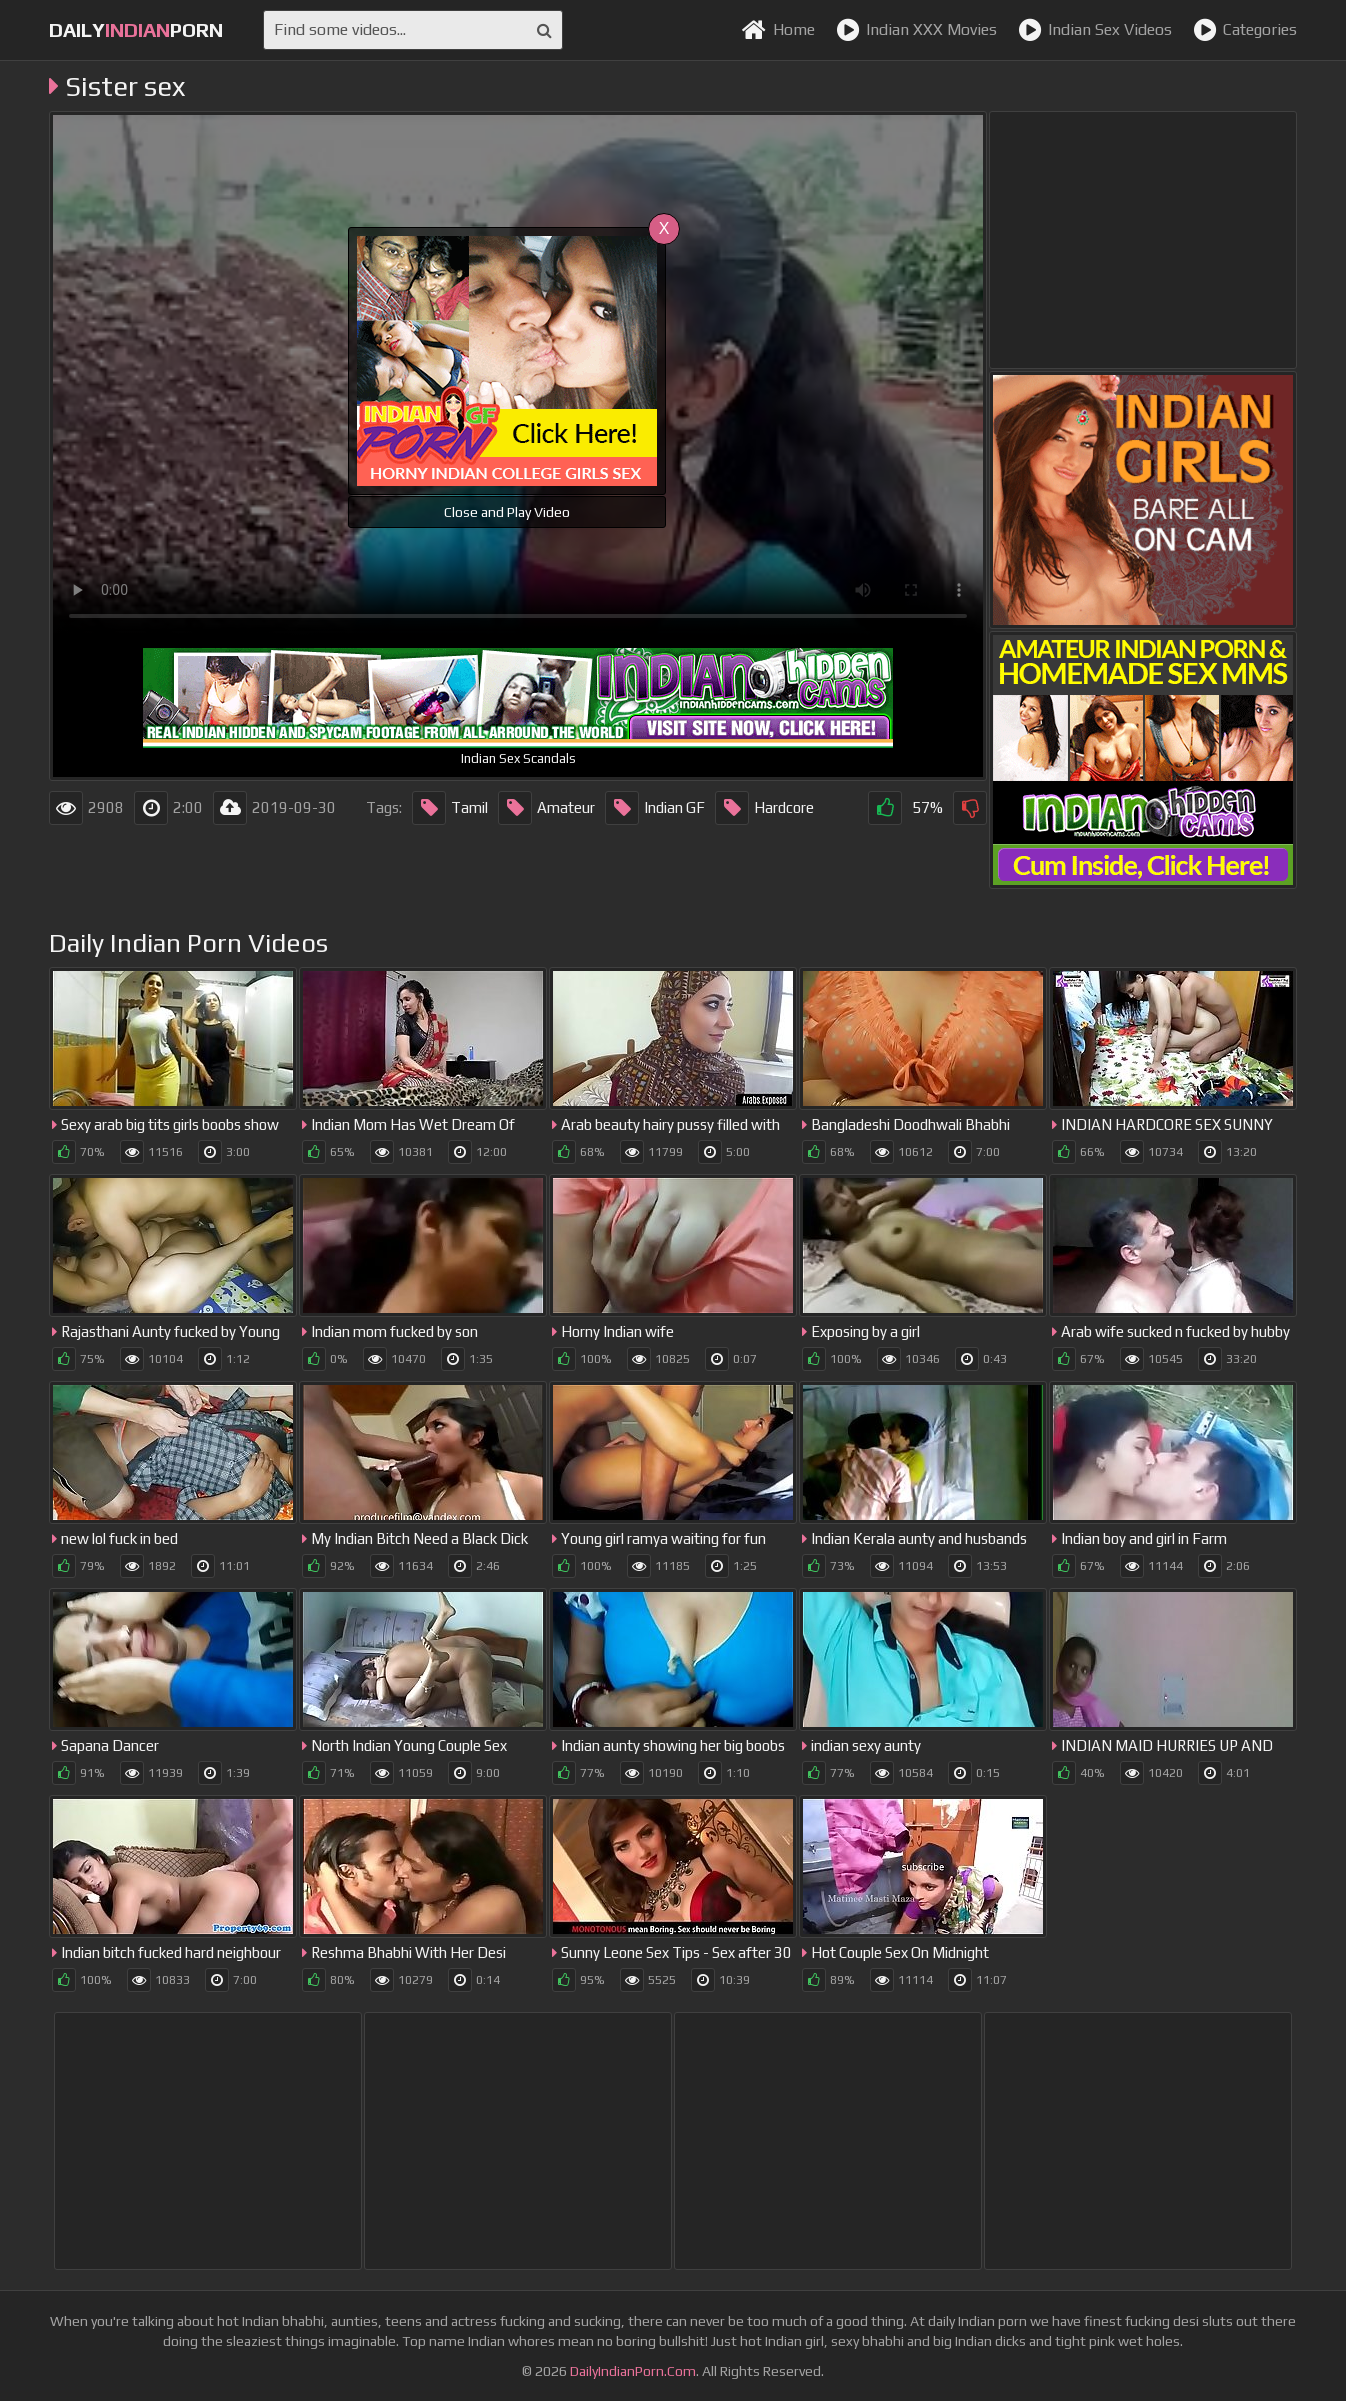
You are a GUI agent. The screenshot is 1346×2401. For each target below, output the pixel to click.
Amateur (546, 808)
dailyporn (136, 29)
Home (778, 30)
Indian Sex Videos (1095, 30)
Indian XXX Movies (916, 30)
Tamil (450, 808)
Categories (1245, 30)
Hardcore (764, 808)
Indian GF (655, 808)
